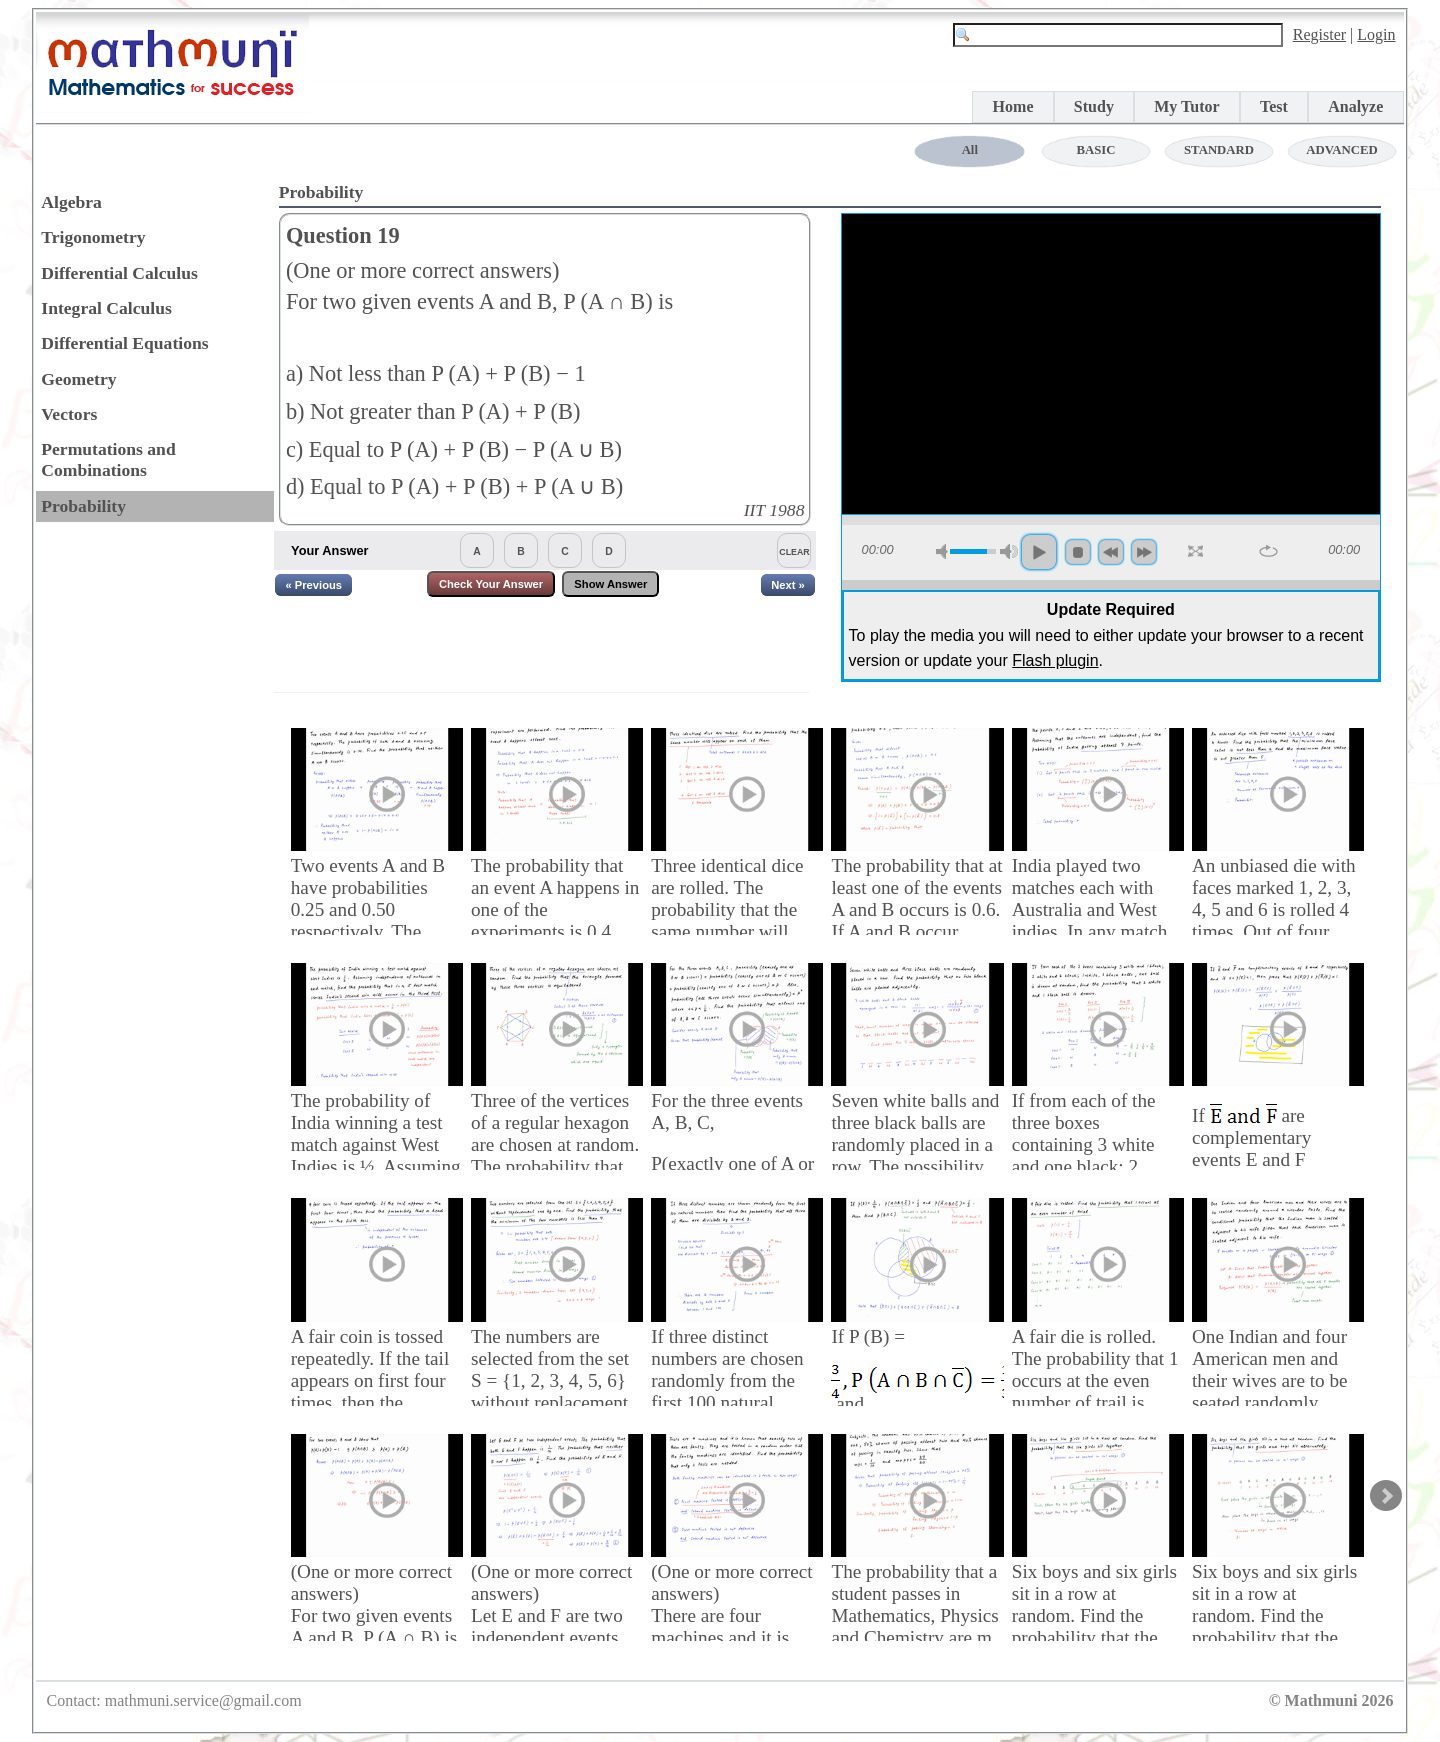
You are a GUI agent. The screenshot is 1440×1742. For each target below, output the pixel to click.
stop (1078, 552)
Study (1094, 106)
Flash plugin (1055, 660)
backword (1111, 552)
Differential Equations (124, 343)
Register (1319, 34)
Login (1376, 34)
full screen (1197, 552)
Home (1013, 106)
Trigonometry (93, 237)
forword (1144, 552)
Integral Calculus (106, 308)
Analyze (1355, 106)
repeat (1268, 551)
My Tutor (1186, 106)
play (1039, 552)
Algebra (71, 202)
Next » (788, 585)
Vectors (69, 414)
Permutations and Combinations (108, 459)
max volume (1009, 551)
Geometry (78, 379)
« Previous (313, 585)
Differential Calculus (119, 273)
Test (1274, 106)
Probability (83, 506)
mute (945, 551)
